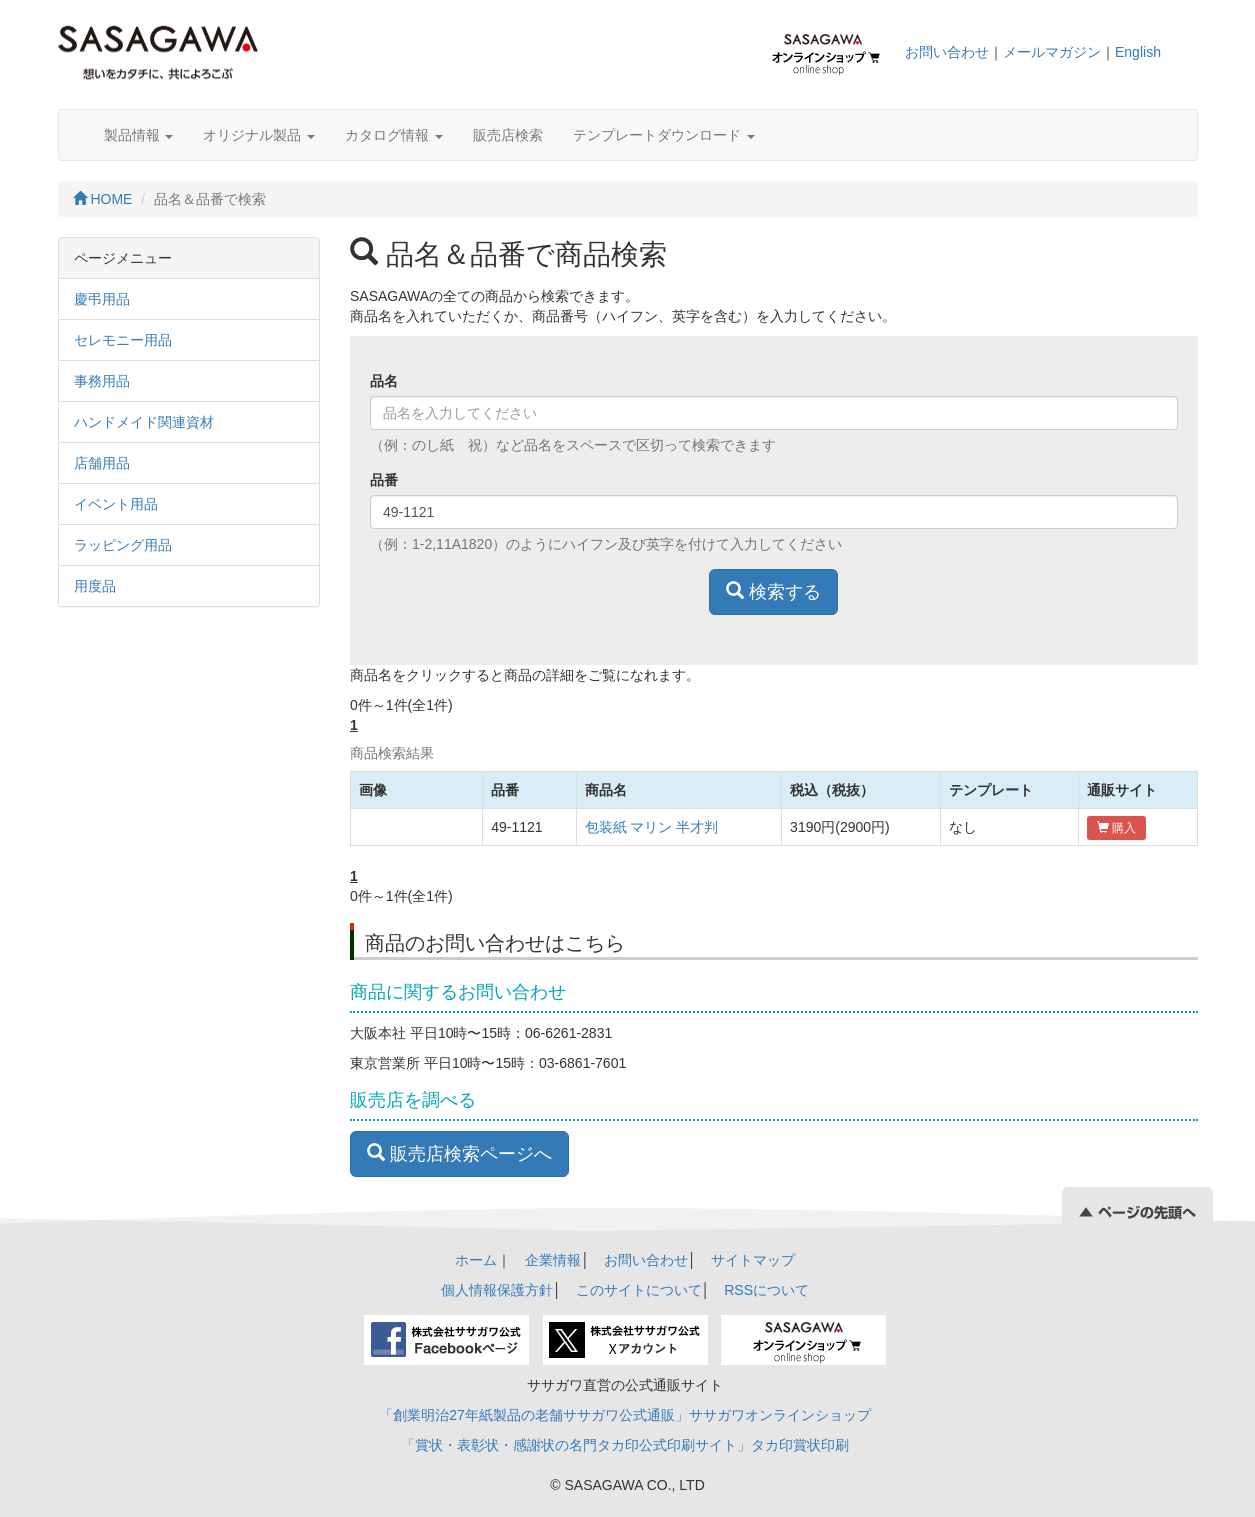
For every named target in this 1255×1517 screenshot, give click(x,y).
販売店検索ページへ (459, 1153)
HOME (103, 199)
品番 (384, 480)
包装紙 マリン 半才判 (652, 827)
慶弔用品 (102, 299)
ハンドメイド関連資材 (144, 422)
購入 (1116, 828)
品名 (384, 381)
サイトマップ (753, 1260)
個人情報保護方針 (497, 1290)
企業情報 (553, 1260)
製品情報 (139, 135)
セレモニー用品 (123, 340)
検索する (773, 591)
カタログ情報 (394, 135)
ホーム (476, 1260)
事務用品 (102, 381)
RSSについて (766, 1290)
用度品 (95, 586)
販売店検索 (508, 135)
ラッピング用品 (123, 545)
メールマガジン (1052, 52)
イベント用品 (116, 504)
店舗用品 (102, 463)
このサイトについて (639, 1290)
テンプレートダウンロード (664, 135)
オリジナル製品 (259, 135)
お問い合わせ (947, 52)
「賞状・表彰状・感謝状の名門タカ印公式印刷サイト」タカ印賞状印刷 (625, 1445)
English (1138, 52)
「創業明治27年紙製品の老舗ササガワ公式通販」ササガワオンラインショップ (625, 1415)
